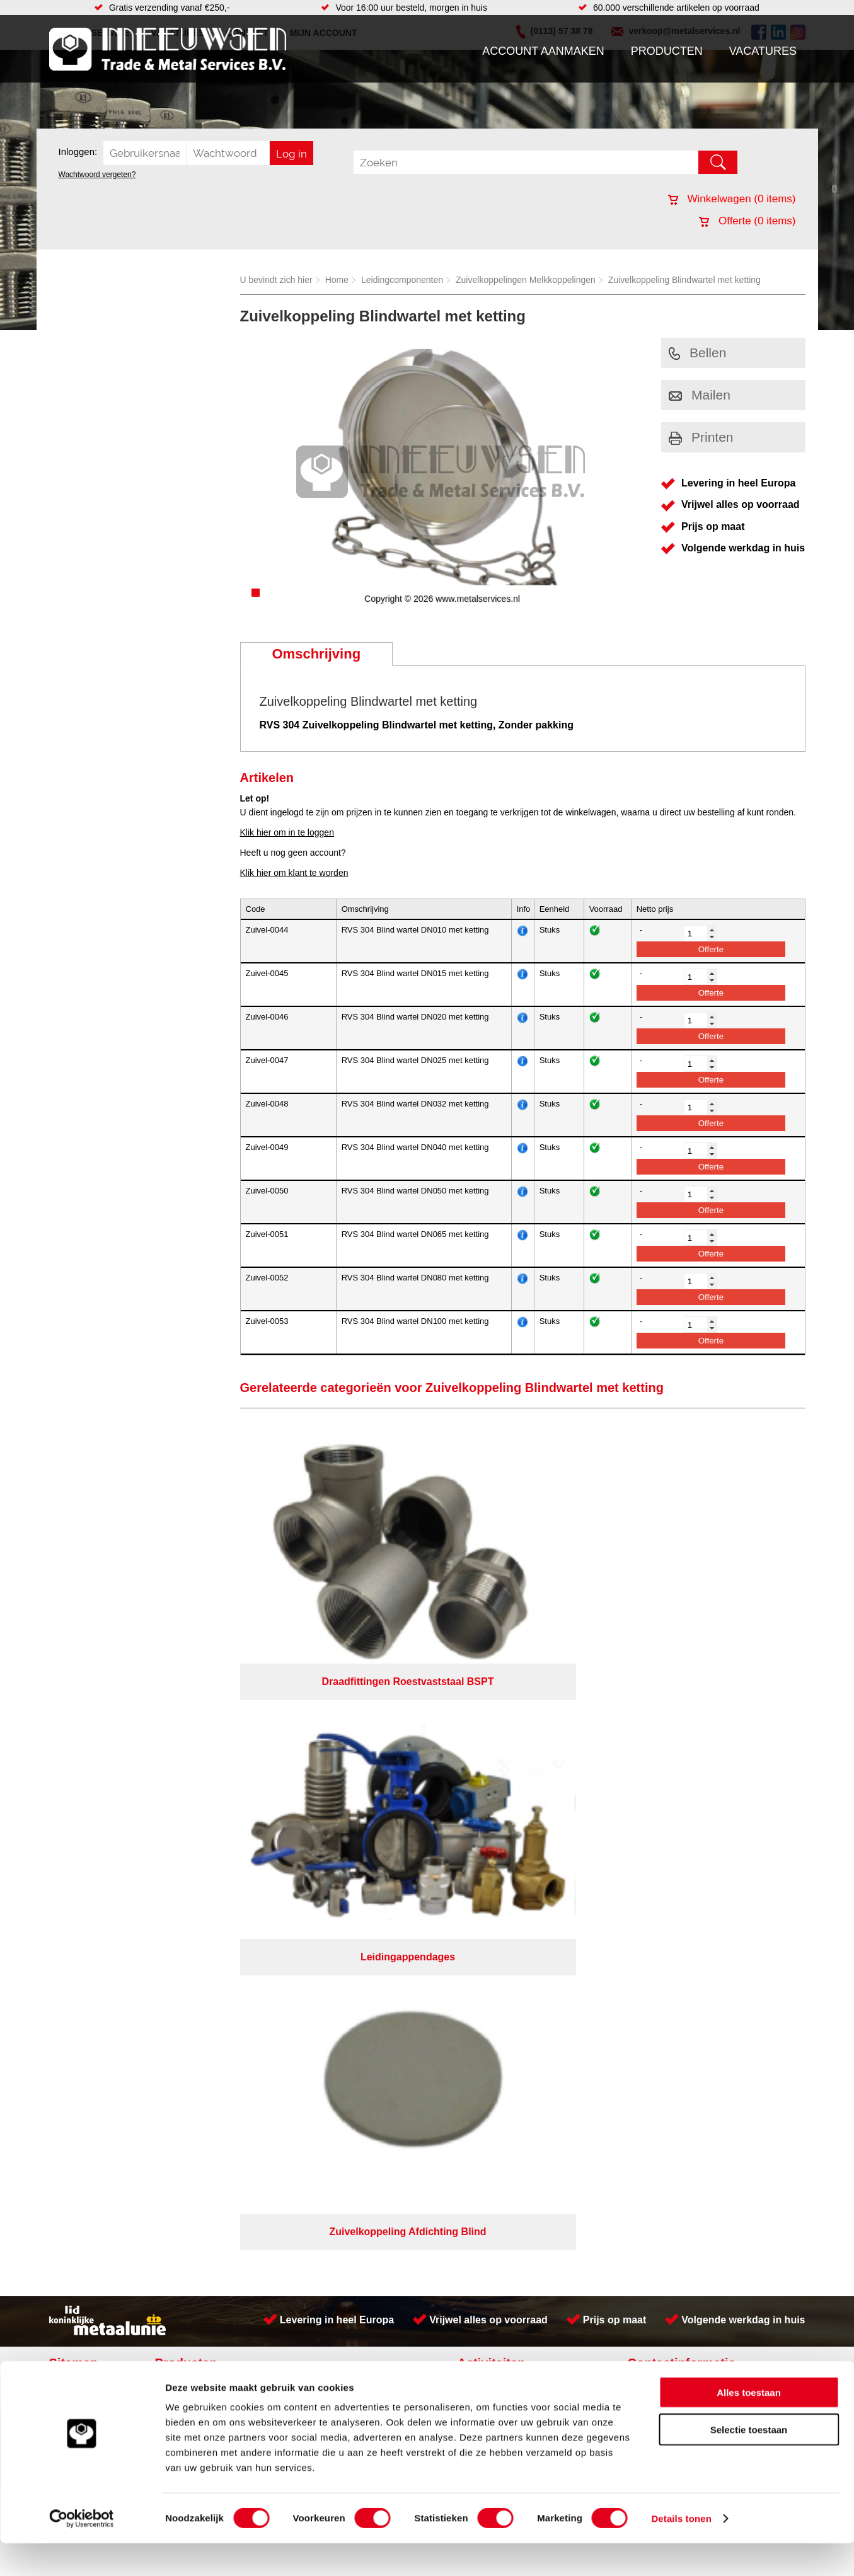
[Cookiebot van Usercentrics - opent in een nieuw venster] (81, 2551)
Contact (70, 1792)
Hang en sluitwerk (328, 1742)
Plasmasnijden (492, 1754)
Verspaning (486, 1817)
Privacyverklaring (462, 1844)
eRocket (549, 1861)
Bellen (697, 352)
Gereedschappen (327, 1792)
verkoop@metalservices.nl (726, 1762)
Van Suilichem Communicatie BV (389, 1861)
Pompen (309, 1779)
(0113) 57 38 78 (705, 1750)
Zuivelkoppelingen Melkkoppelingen (526, 280)
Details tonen (681, 2551)
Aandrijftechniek (195, 1729)
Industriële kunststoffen (209, 1817)
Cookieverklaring (658, 1844)
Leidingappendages (331, 1754)
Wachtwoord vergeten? (97, 174)
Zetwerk (479, 1767)
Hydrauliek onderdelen (208, 1754)
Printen (701, 437)
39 (539, 1877)
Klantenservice (84, 1767)
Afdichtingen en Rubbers (341, 1729)
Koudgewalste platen (505, 1779)
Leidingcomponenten (402, 280)
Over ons (394, 1844)
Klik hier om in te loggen (287, 832)
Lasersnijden (489, 1742)
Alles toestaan (749, 2425)
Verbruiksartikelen (199, 1792)
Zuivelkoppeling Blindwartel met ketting (684, 280)
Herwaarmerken (495, 1792)
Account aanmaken (543, 51)
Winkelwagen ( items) (732, 199)
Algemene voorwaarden (560, 1844)
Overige (308, 1817)
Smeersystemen (196, 1805)
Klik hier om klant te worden (294, 873)
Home (337, 280)
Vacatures (763, 51)
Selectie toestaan (749, 2462)
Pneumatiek (187, 1779)
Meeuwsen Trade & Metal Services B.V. (285, 1844)
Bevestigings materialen (211, 1742)
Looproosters (319, 1767)
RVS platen (486, 1805)
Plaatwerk (483, 1729)
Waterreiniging (321, 1805)
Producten (667, 51)
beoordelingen (573, 1877)
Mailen (699, 395)
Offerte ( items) (747, 221)
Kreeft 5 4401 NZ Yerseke (724, 1739)
